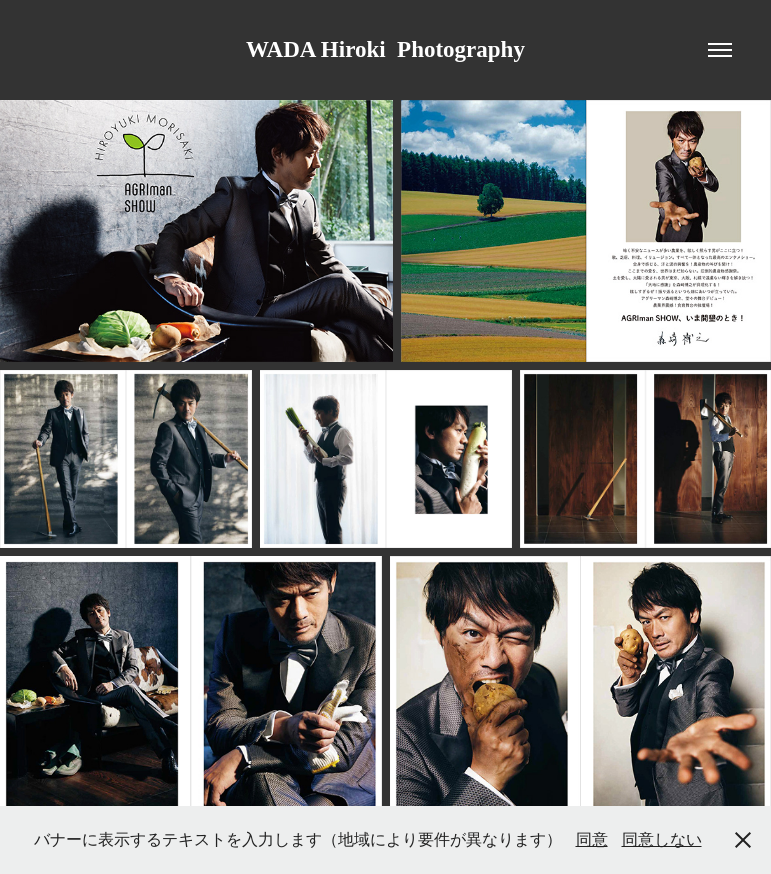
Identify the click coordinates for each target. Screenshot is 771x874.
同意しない (662, 839)
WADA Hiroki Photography (385, 49)
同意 (592, 839)
